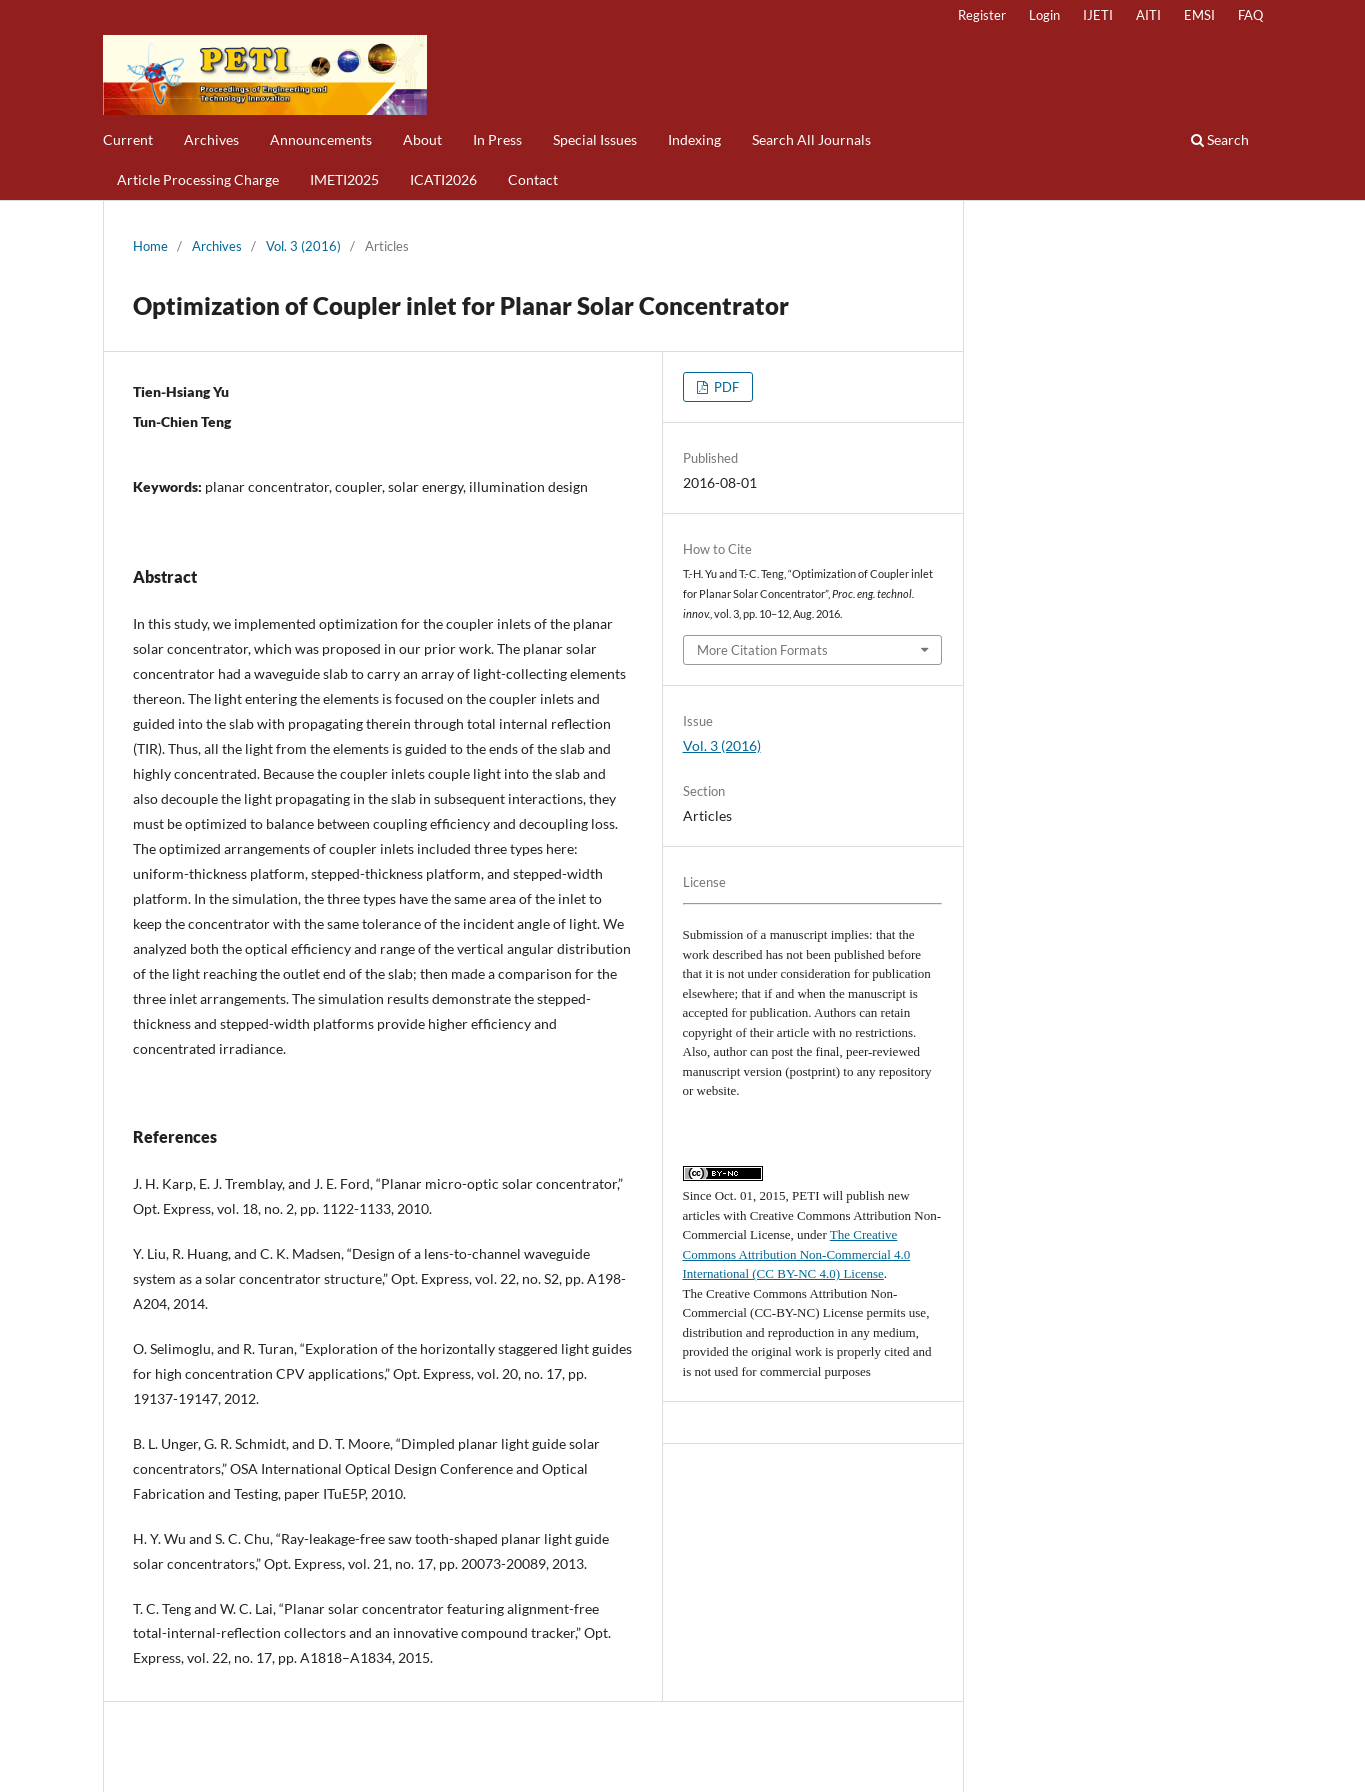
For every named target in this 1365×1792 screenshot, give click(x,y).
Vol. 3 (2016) (303, 246)
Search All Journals (811, 139)
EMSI (1199, 15)
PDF (725, 387)
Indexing (694, 139)
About (422, 139)
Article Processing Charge (198, 179)
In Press (497, 139)
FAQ (1250, 15)
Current (128, 139)
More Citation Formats (762, 650)
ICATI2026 (443, 179)
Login (1044, 15)
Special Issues (595, 139)
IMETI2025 (344, 179)
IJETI (1098, 15)
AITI (1148, 15)
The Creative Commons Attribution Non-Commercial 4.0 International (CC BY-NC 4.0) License (797, 1254)
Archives (211, 139)
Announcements (321, 139)
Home (150, 246)
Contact (533, 179)
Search (1220, 139)
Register (982, 15)
